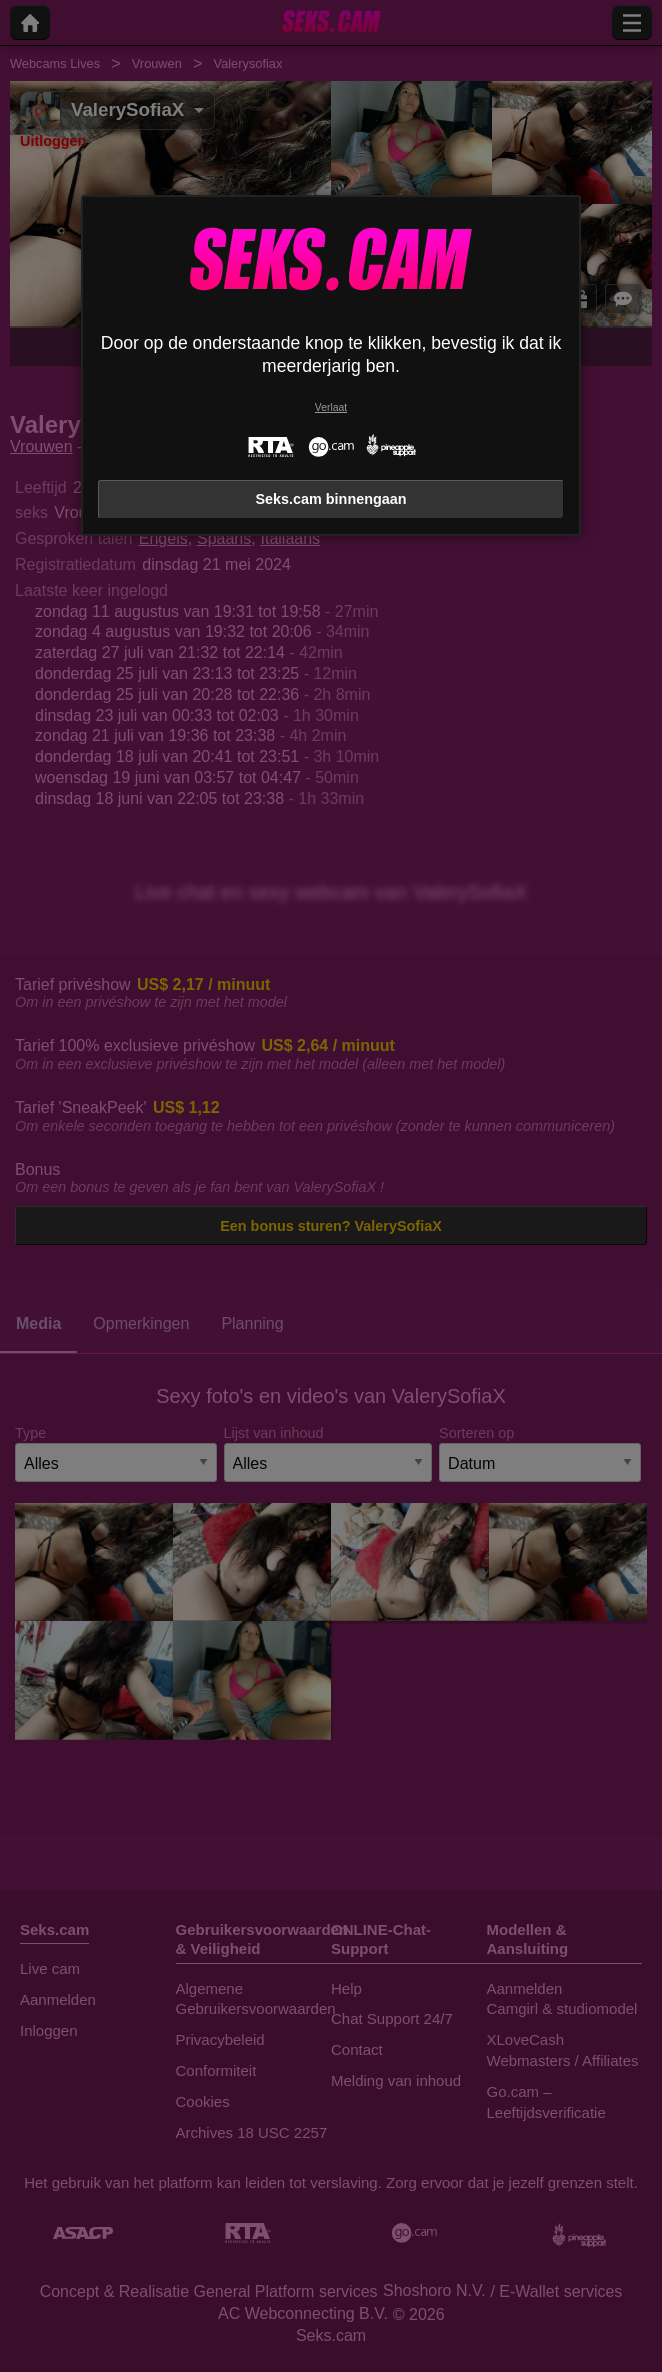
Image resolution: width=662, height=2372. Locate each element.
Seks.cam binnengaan (330, 499)
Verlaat (331, 407)
